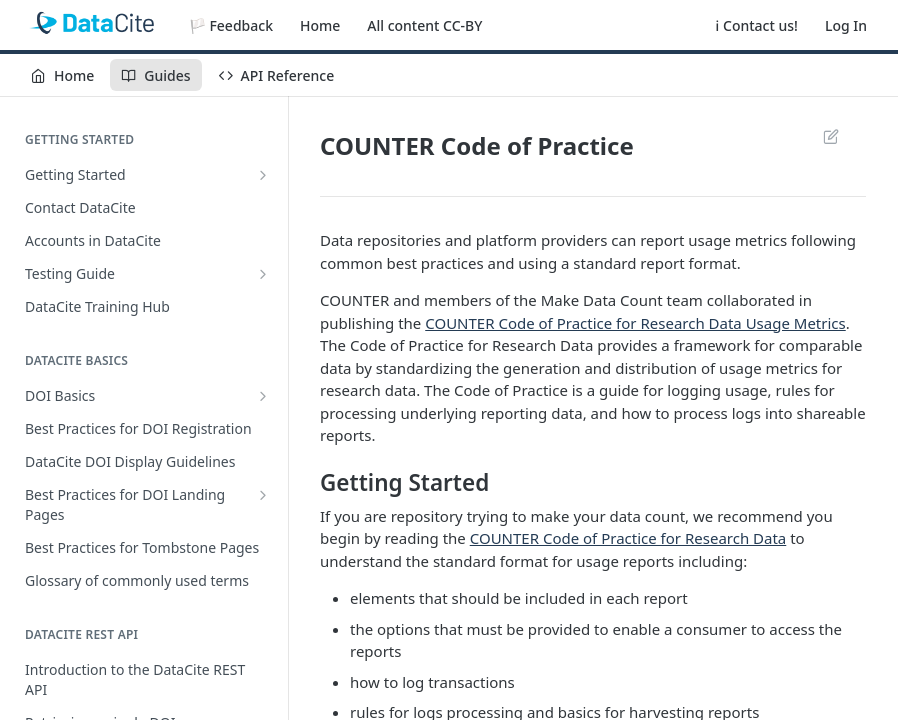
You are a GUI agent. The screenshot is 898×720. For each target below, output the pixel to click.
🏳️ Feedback (231, 25)
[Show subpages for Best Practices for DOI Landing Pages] (263, 495)
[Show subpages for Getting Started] (263, 175)
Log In (846, 25)
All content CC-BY (424, 25)
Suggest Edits (830, 136)
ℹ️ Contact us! (757, 25)
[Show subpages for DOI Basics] (263, 396)
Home (320, 25)
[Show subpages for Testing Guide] (263, 274)
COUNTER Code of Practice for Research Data (628, 538)
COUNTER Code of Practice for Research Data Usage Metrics (635, 323)
